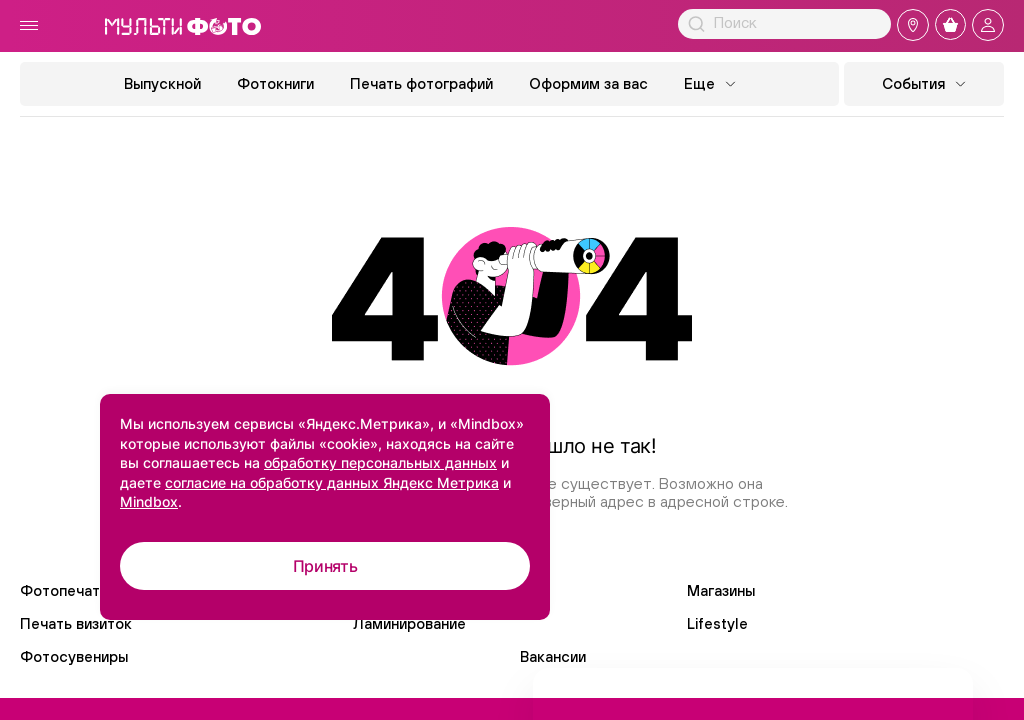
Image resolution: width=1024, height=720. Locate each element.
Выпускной (162, 83)
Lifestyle (717, 623)
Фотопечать (64, 590)
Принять (325, 566)
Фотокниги (275, 83)
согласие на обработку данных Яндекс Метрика (332, 482)
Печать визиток (76, 623)
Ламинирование (409, 623)
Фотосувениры (74, 656)
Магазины (721, 590)
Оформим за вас (588, 83)
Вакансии (553, 656)
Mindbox (149, 501)
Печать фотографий (421, 83)
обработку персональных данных (380, 462)
